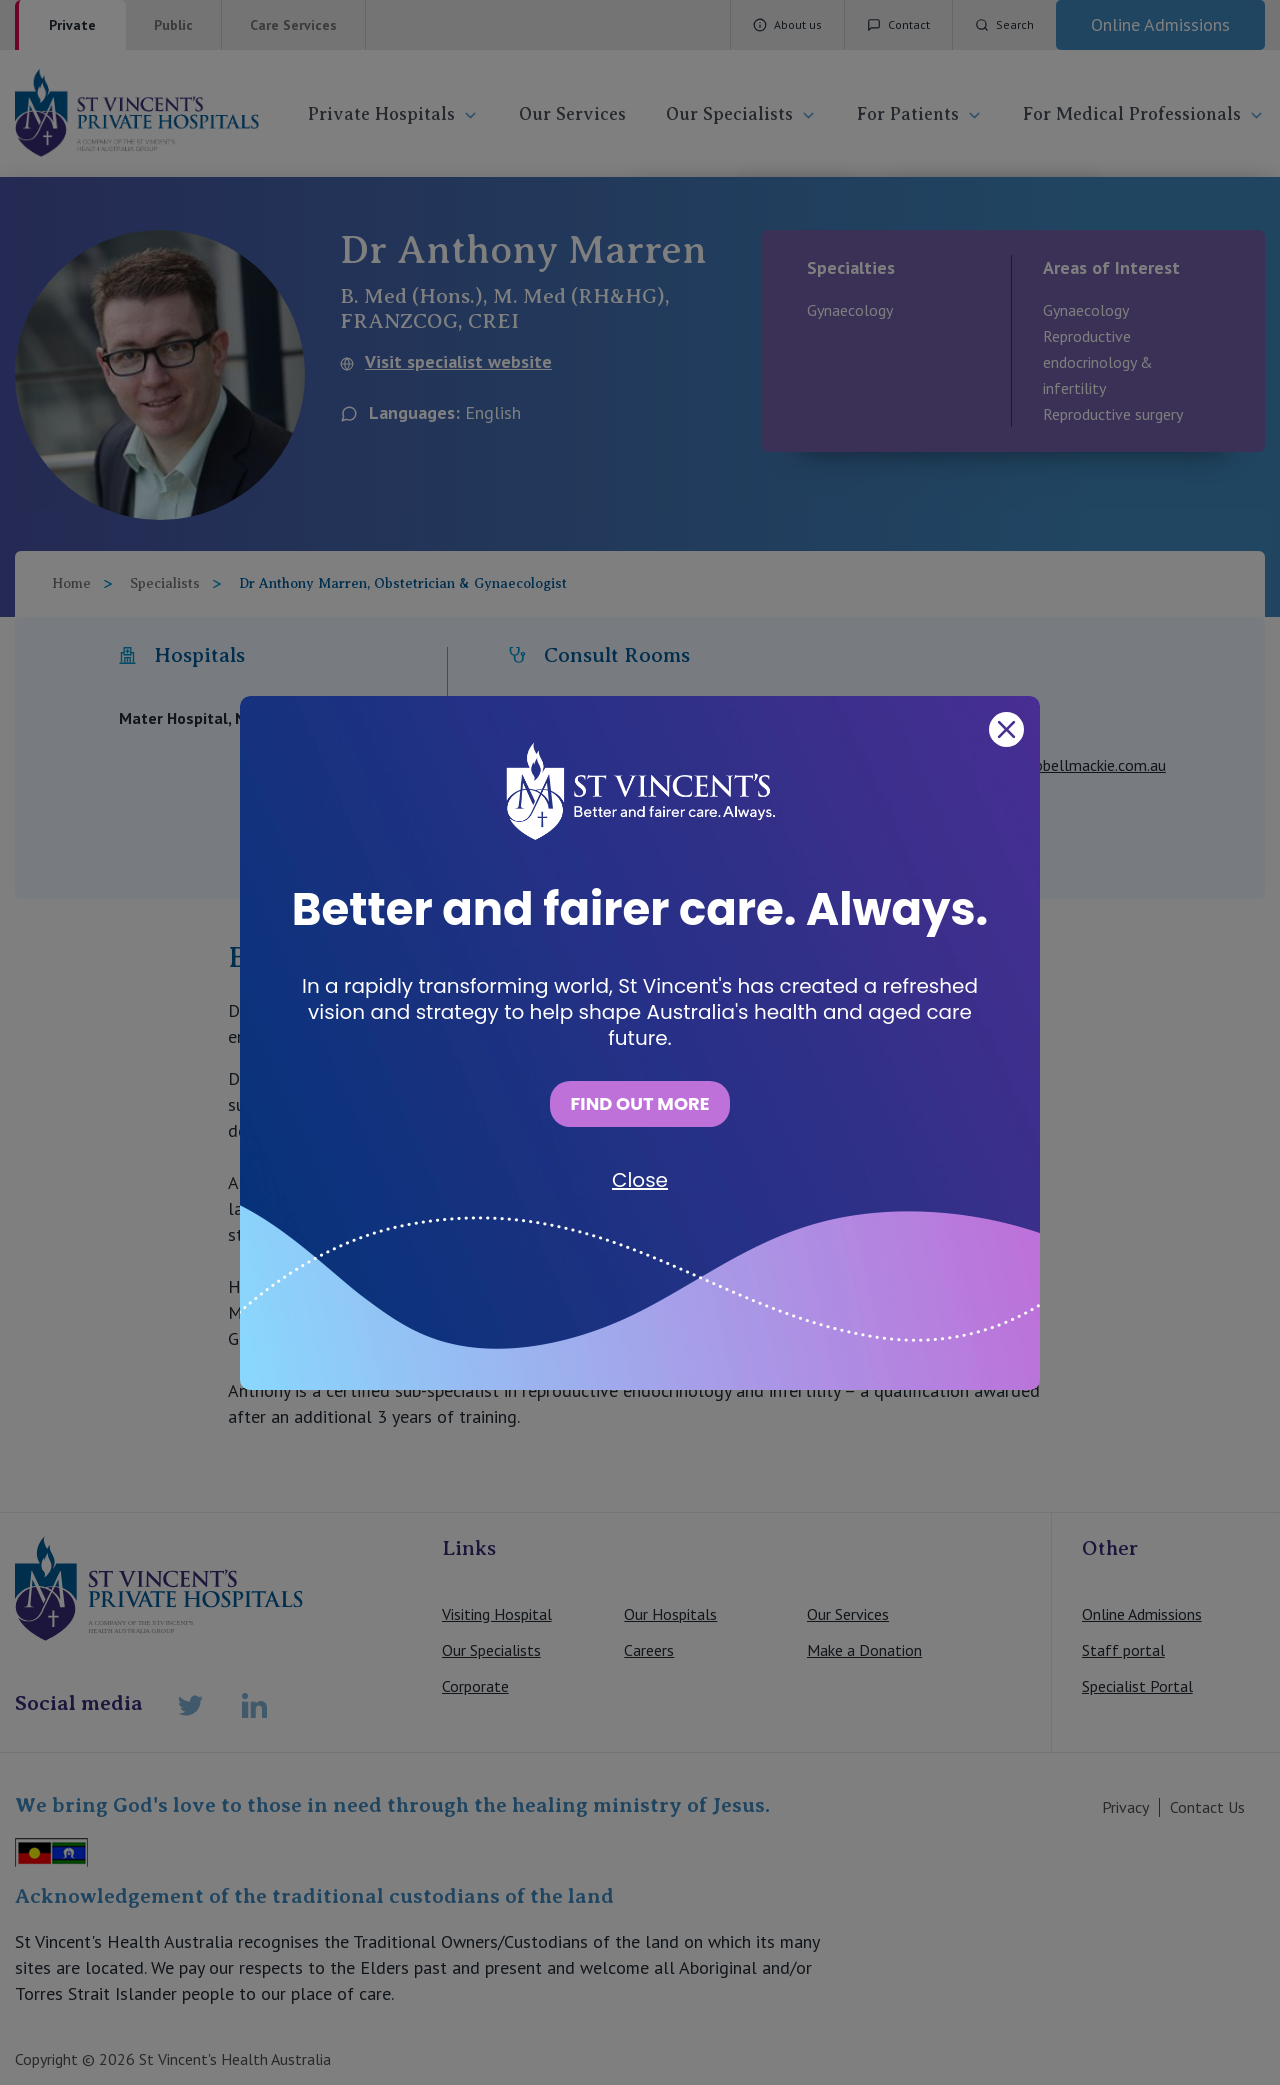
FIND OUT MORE (639, 1103)
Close (640, 1180)
